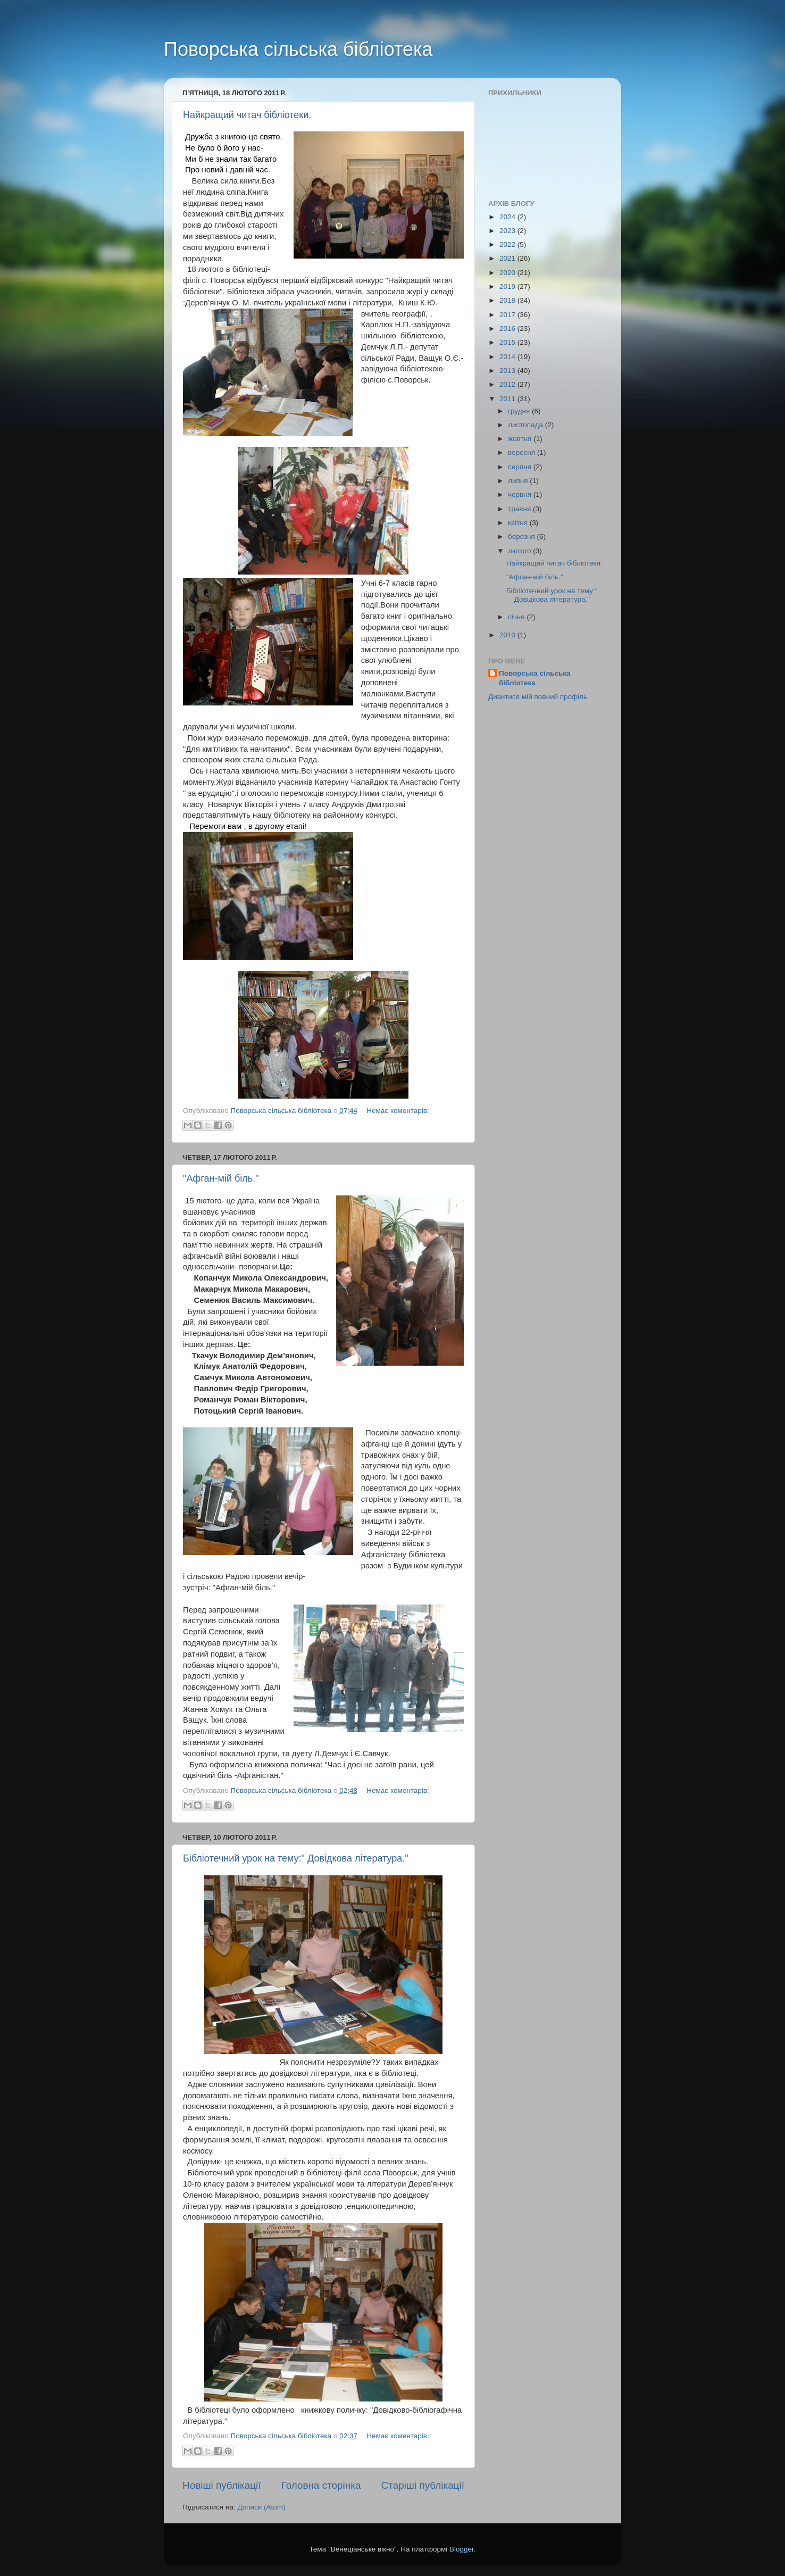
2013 (508, 371)
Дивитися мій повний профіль (537, 697)
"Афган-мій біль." (221, 1178)
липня (519, 481)
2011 (508, 399)
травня (520, 509)
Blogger (461, 2549)
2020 (508, 273)
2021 (508, 258)
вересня (522, 452)
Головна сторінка (321, 2485)
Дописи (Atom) (261, 2507)
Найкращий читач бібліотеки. (247, 115)
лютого (520, 551)
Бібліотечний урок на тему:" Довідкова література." (295, 1858)
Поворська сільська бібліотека (298, 49)
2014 (508, 357)
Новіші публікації (221, 2485)
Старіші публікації (422, 2485)
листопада (526, 425)
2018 (508, 300)
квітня (519, 523)
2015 (508, 342)
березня (522, 537)
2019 (508, 286)
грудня (520, 411)
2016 (508, 329)
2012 (508, 384)
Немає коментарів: (397, 1111)
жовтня (520, 439)
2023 (508, 231)
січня (517, 617)
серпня (520, 467)
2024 (508, 217)
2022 (508, 244)
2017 (508, 315)
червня (520, 494)
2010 (508, 635)
